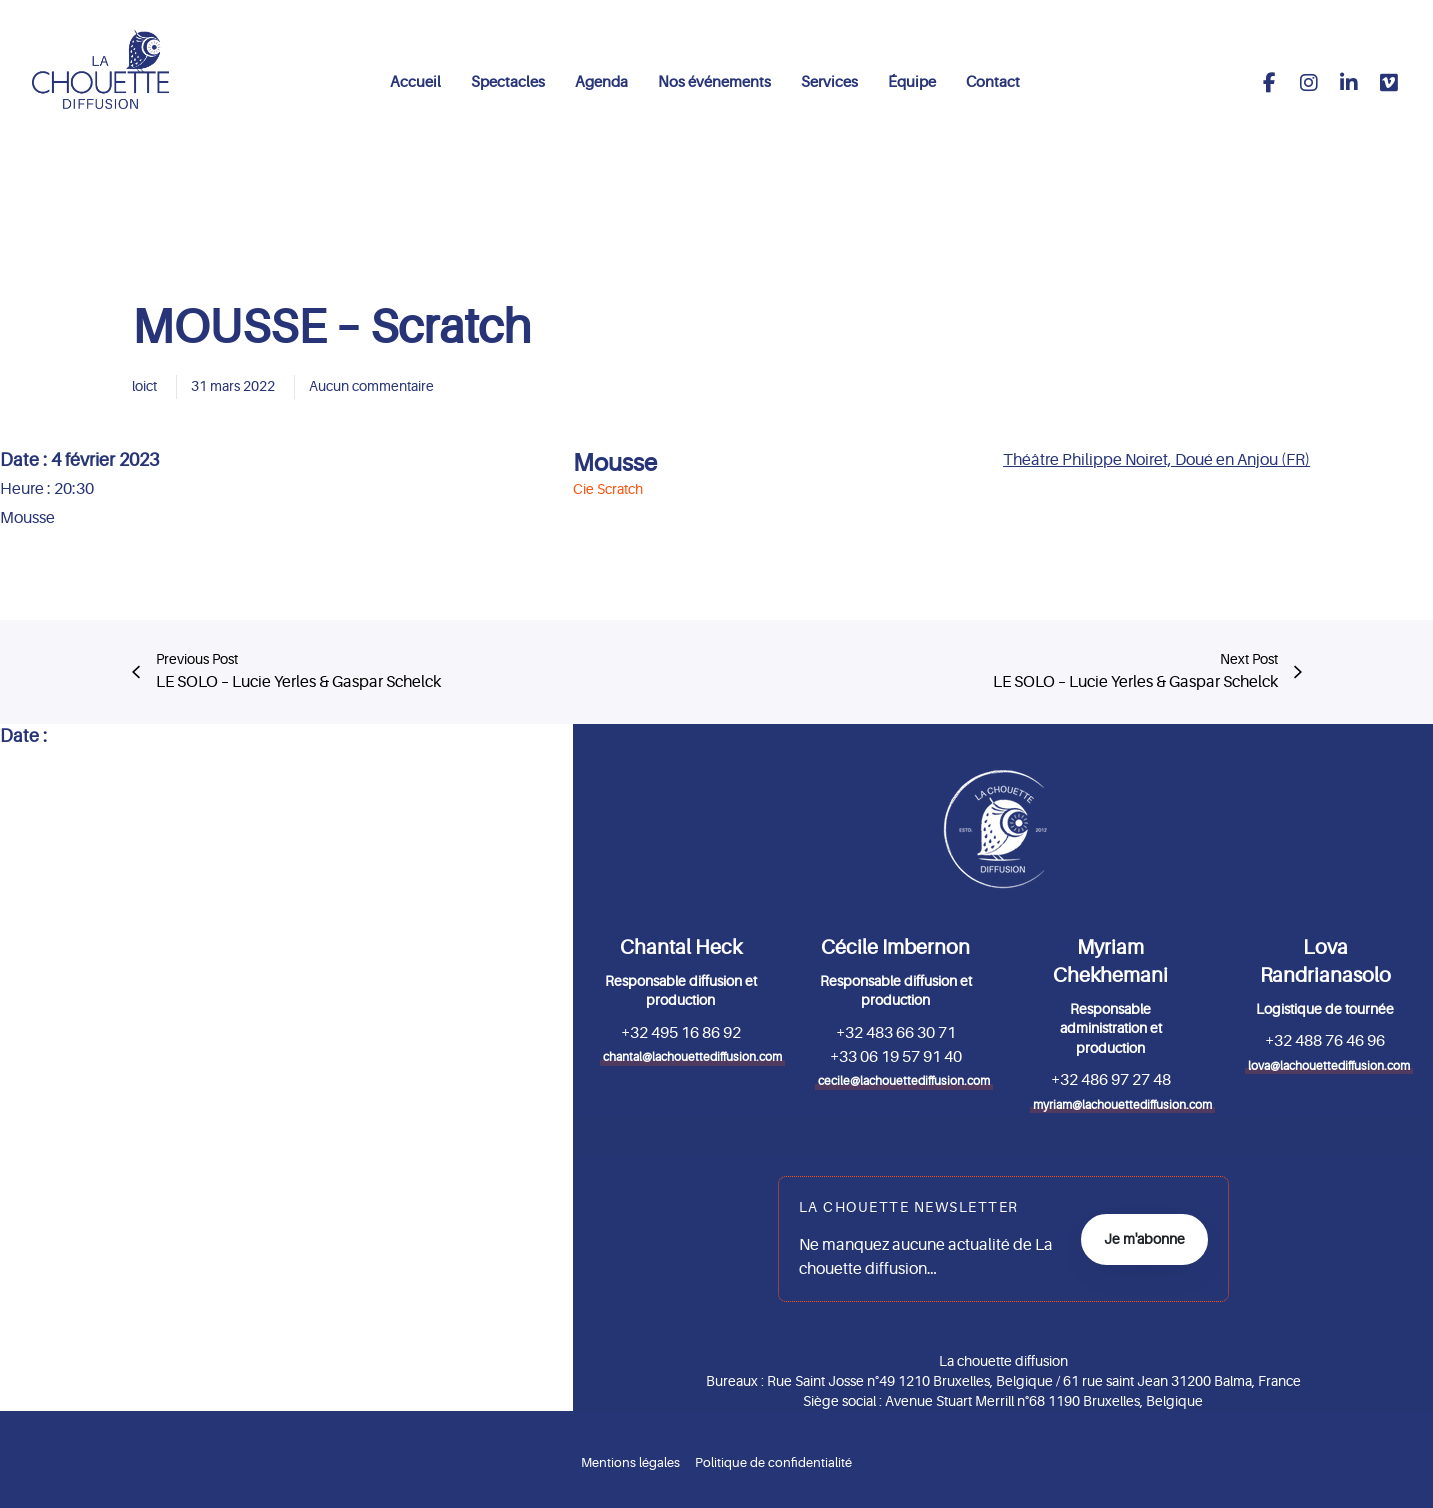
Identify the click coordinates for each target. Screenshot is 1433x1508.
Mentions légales (630, 1462)
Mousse (615, 463)
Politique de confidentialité (773, 1462)
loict (144, 386)
